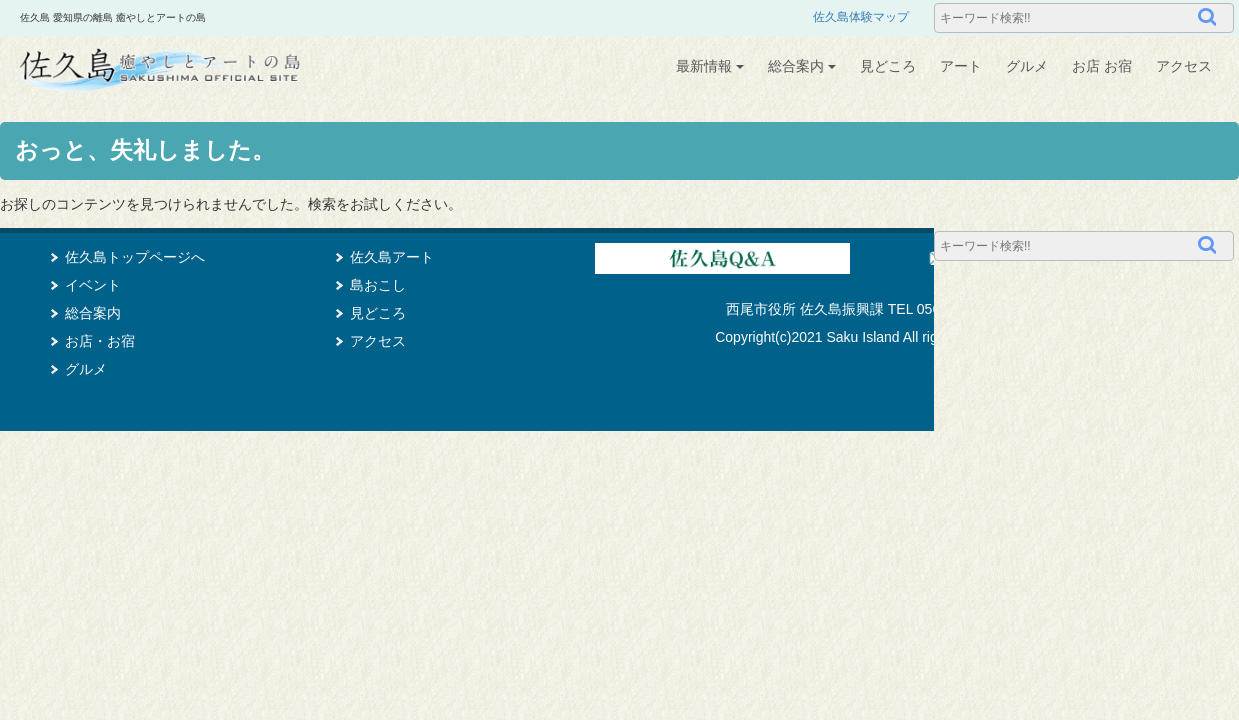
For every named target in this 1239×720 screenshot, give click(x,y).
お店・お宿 (100, 341)
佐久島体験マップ (861, 17)
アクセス (1184, 66)
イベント (93, 285)
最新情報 (710, 66)
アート (961, 66)
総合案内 (802, 66)
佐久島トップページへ (135, 257)
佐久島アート (392, 257)
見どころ (888, 66)
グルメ (1027, 66)
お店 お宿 (1102, 66)
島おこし (378, 285)
